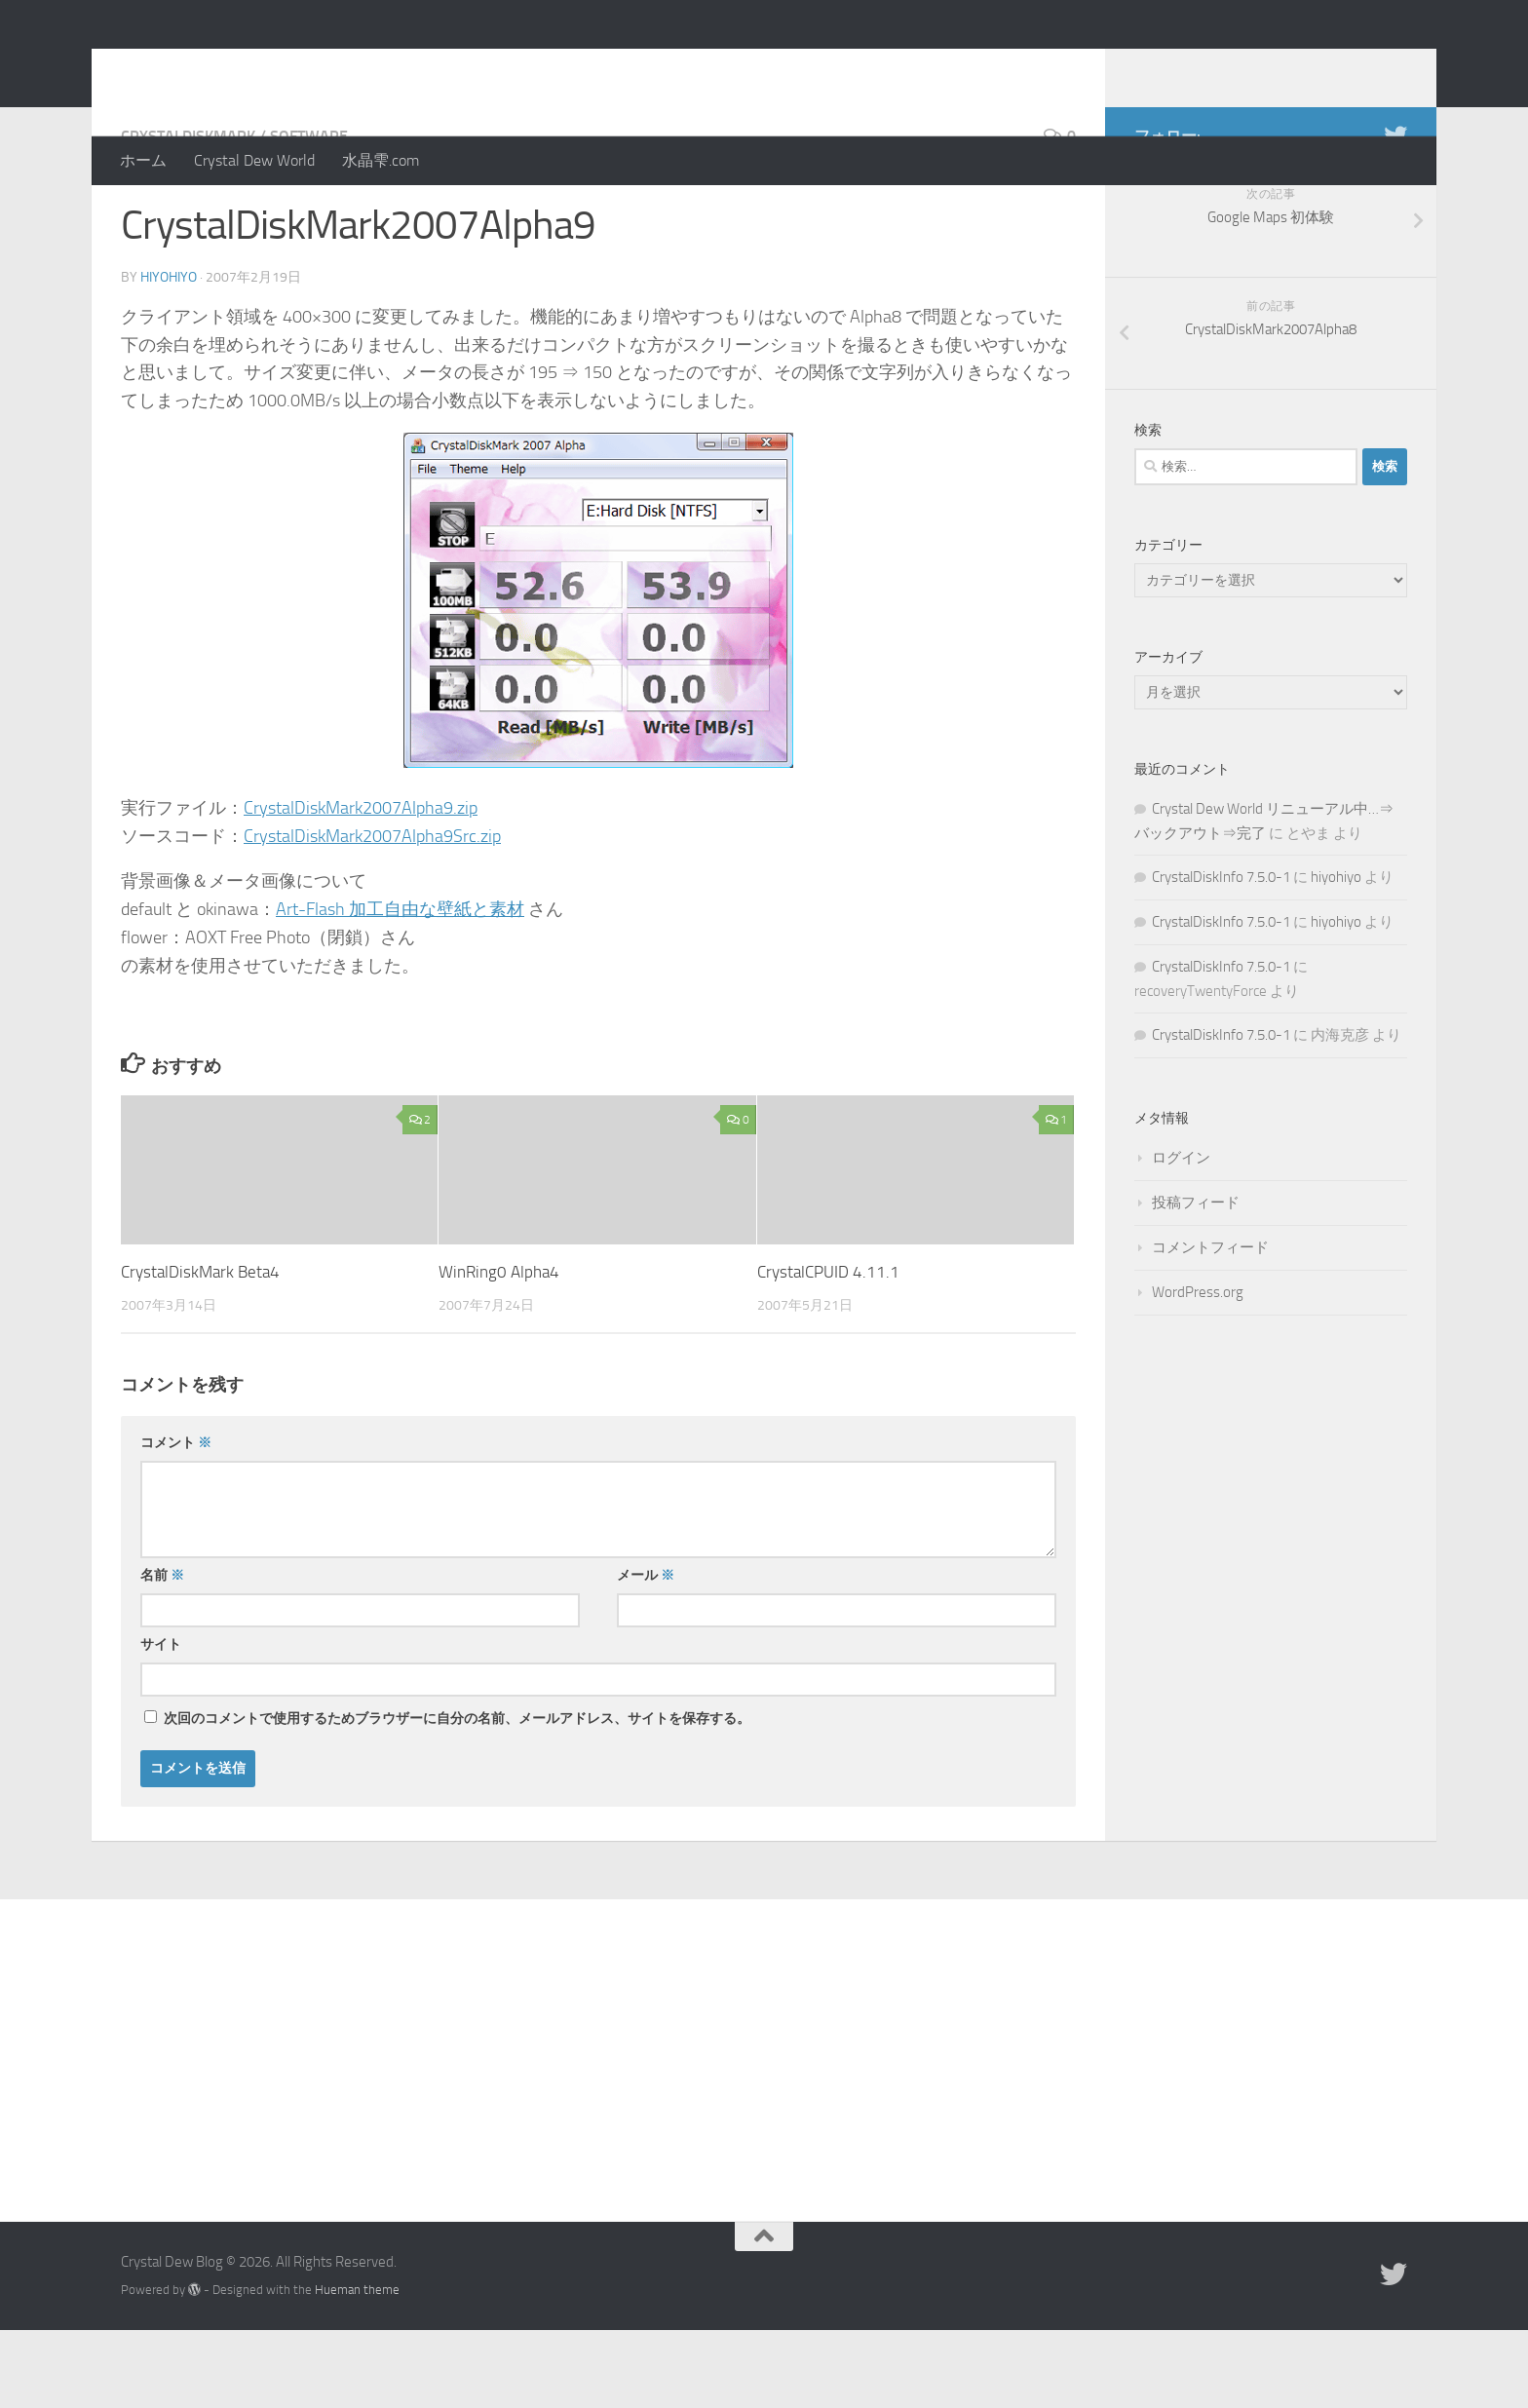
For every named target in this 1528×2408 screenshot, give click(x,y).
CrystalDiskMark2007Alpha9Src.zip (372, 914)
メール (645, 1653)
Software (309, 214)
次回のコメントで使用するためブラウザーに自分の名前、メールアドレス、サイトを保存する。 (457, 1796)
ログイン (1181, 1235)
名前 (162, 1653)
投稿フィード (1196, 1280)
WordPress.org (1197, 1370)
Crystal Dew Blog (265, 67)
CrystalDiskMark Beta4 (200, 1349)
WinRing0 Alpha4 (499, 1349)
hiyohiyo (168, 355)
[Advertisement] (764, 2123)
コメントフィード (1210, 1325)
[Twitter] (1395, 213)
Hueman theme (357, 2367)
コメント (175, 1520)
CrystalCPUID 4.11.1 (828, 1349)
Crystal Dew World (254, 160)
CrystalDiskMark (188, 214)
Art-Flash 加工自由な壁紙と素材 (400, 987)
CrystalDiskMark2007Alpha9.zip (361, 886)
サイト (160, 1722)
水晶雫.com (380, 160)
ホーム (143, 160)
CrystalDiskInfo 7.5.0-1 (1221, 955)
